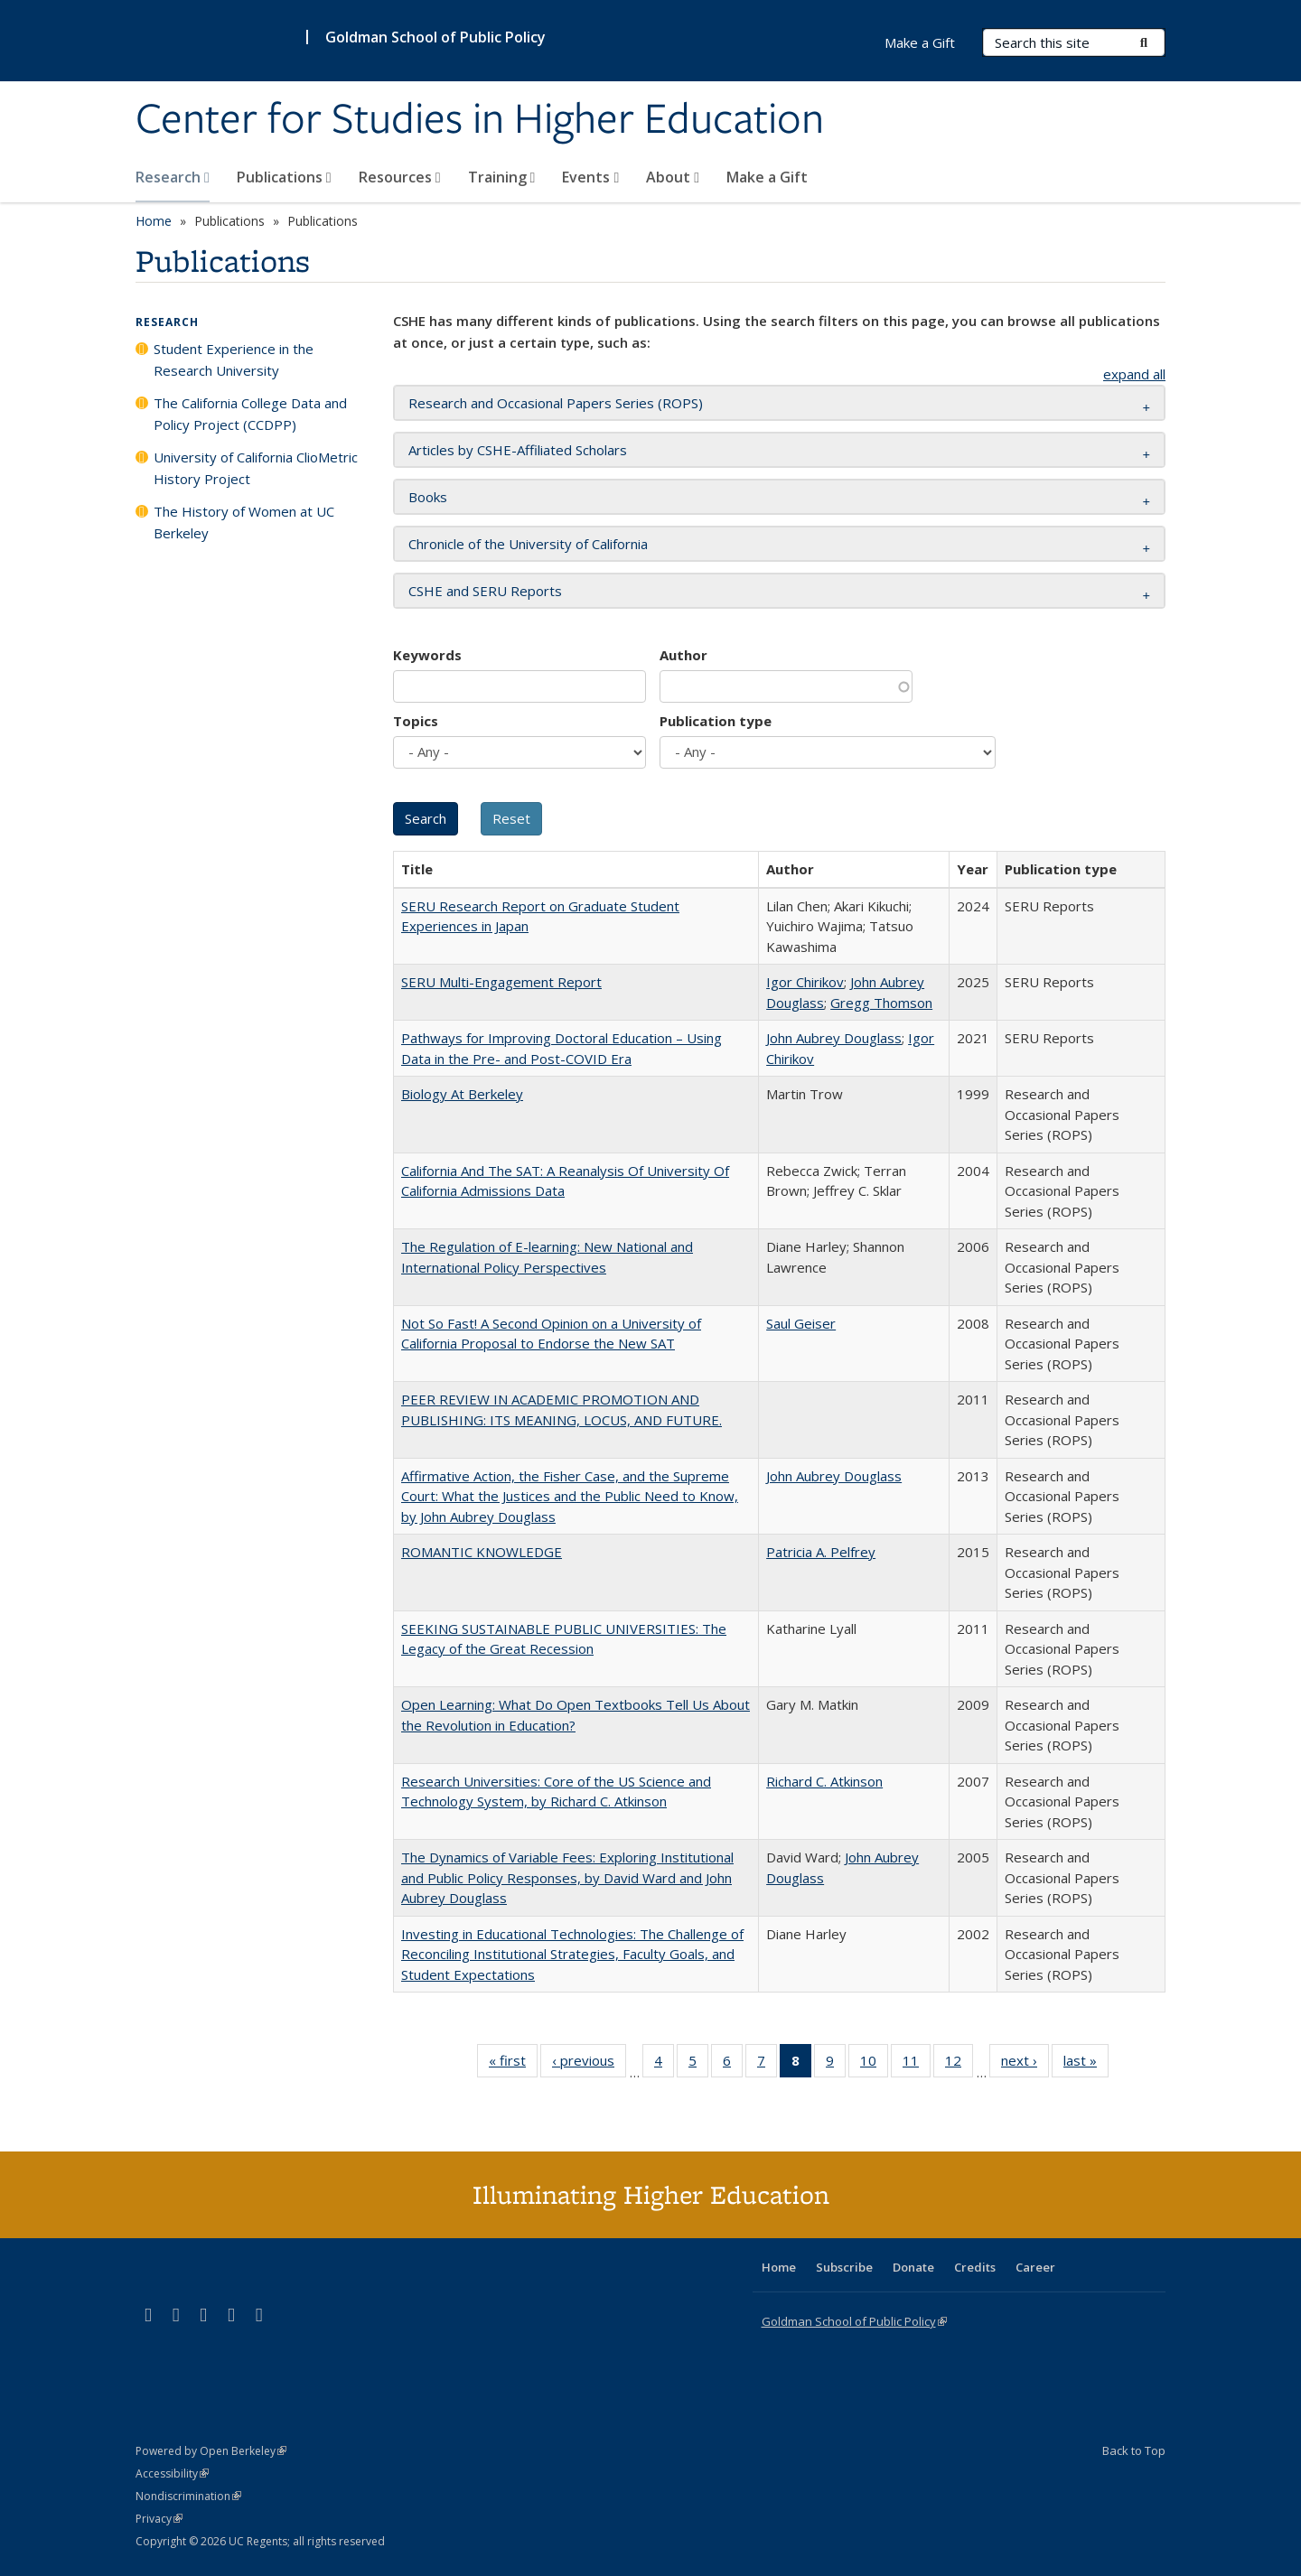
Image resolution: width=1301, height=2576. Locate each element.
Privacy (159, 2518)
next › (1025, 2063)
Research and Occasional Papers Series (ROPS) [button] (555, 403)
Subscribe (844, 2267)
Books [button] (427, 497)
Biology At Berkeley (462, 1094)
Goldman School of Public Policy (435, 37)
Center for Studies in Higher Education (480, 120)
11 (917, 2063)
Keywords (427, 655)
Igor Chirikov (805, 982)
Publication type (716, 721)
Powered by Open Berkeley (211, 2451)
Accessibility (172, 2473)
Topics (415, 721)
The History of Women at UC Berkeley (244, 522)
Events (590, 177)
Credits (975, 2267)
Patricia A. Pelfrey (820, 1552)
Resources (400, 177)
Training (502, 177)
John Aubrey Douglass (834, 1038)
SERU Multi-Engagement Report (501, 982)
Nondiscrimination (188, 2496)
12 (959, 2063)
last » (1086, 2063)
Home (154, 220)
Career (1035, 2267)
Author (683, 655)
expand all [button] (1134, 374)
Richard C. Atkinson (824, 1781)
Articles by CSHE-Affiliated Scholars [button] (517, 450)
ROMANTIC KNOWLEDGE (481, 1552)
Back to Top (1133, 2450)
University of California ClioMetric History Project (256, 468)
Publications (284, 177)
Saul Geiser (801, 1323)
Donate (913, 2267)
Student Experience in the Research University (234, 359)
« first (513, 2063)
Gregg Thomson (881, 1003)
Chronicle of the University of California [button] (528, 544)
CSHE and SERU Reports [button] (485, 591)
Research (173, 177)
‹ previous (589, 2063)
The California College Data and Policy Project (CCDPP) (250, 414)
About (672, 177)
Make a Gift (767, 177)
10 (874, 2063)
